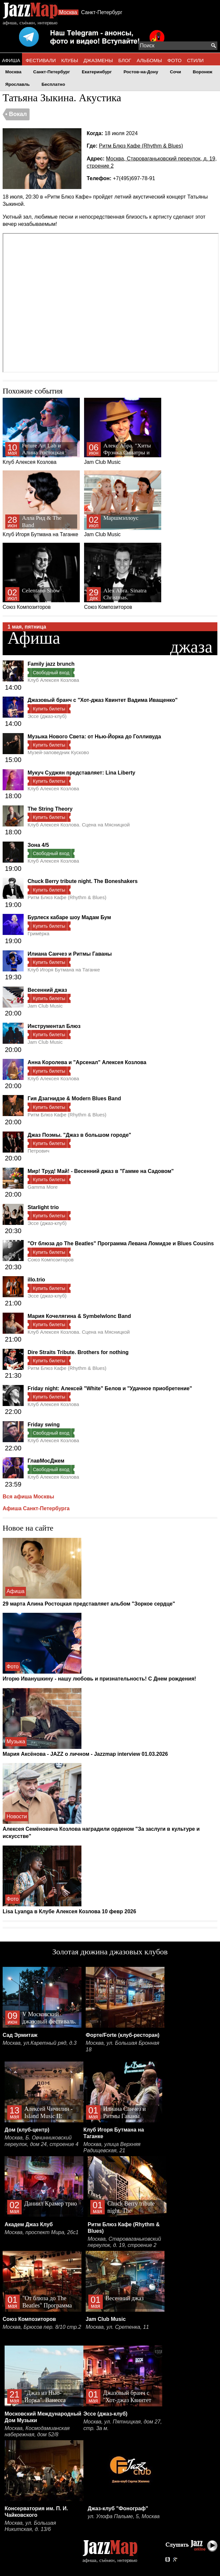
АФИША (11, 60)
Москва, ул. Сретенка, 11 (117, 2327)
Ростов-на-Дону (140, 71)
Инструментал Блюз (54, 1026)
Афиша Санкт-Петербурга (36, 1508)
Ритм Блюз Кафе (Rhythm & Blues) (141, 146)
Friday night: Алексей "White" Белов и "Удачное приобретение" (110, 1388)
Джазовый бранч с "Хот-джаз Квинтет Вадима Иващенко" (103, 700)
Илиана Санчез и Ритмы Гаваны (70, 954)
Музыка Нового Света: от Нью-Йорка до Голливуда (94, 736)
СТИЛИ (195, 60)
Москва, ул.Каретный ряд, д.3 (40, 2043)
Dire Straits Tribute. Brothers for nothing (78, 1352)
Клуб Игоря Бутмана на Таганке (41, 503)
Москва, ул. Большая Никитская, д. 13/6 (30, 2526)
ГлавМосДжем (46, 1461)
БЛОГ (124, 60)
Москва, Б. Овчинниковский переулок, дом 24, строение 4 (41, 2141)
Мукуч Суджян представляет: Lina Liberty (81, 772)
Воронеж (202, 71)
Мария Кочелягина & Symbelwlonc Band (79, 1316)
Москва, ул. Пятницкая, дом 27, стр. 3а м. (122, 2425)
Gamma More (43, 1187)
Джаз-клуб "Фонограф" (118, 2508)
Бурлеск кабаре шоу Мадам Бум (69, 917)
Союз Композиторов (41, 576)
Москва (68, 12)
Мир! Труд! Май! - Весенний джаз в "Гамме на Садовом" (101, 1171)
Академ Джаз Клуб (29, 2224)
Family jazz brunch (51, 664)
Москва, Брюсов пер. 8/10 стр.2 (42, 2327)
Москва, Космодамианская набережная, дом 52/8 (37, 2431)
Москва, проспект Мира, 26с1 (41, 2232)
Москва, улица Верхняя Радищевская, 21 (112, 2147)
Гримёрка (38, 933)
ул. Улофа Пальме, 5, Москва (124, 2516)
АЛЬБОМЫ (149, 60)
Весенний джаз (47, 990)
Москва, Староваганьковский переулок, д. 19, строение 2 (124, 2242)
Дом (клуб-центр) (27, 2130)
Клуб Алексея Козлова (41, 431)
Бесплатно (53, 84)
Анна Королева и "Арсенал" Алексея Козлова (87, 1062)
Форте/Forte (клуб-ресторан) (123, 2035)
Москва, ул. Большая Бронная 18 (122, 2046)
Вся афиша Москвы (28, 1496)
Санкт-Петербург (101, 12)
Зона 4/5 (38, 845)
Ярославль (17, 84)
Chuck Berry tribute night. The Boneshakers (83, 881)
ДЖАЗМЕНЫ (98, 60)
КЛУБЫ (69, 60)
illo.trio (36, 1279)
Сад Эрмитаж (20, 2035)
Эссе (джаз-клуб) (47, 716)
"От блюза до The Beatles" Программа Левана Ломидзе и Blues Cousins (121, 1243)
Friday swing (44, 1424)
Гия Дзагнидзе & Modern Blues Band (74, 1098)
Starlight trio (43, 1207)
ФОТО (174, 60)
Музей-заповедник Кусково (58, 752)
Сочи (175, 71)
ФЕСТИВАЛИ (41, 60)
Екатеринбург (97, 71)
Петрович (38, 1151)
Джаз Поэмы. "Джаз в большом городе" (79, 1135)
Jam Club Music (122, 431)
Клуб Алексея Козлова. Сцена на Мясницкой (79, 824)
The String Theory (50, 809)
